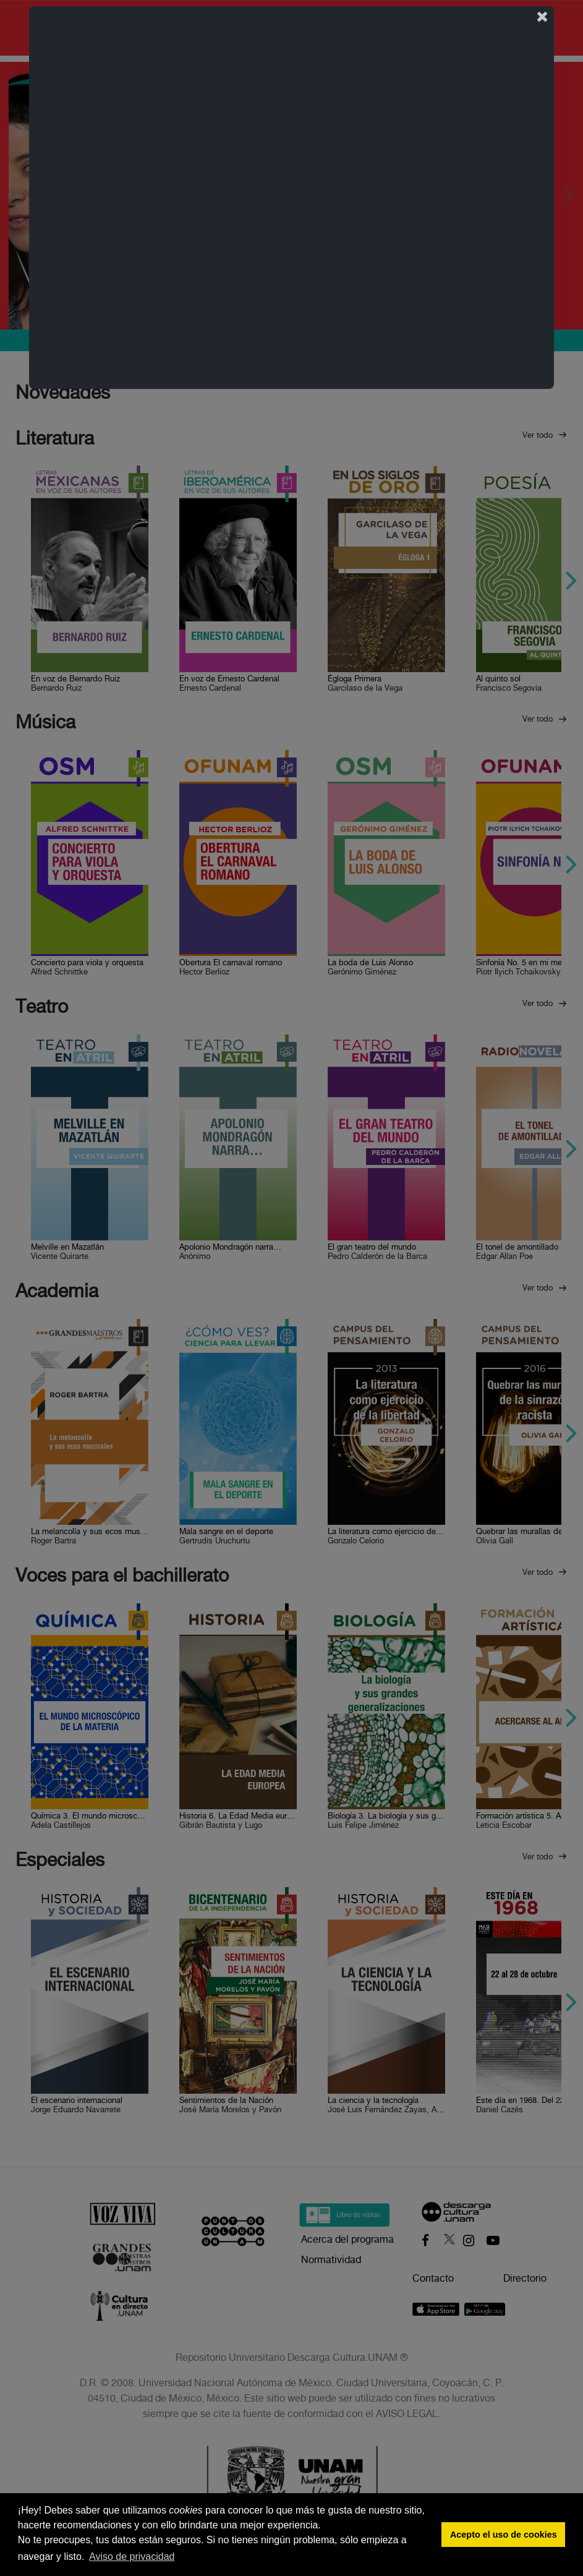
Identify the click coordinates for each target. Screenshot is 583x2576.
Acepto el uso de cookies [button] (503, 2535)
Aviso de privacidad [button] (131, 2556)
